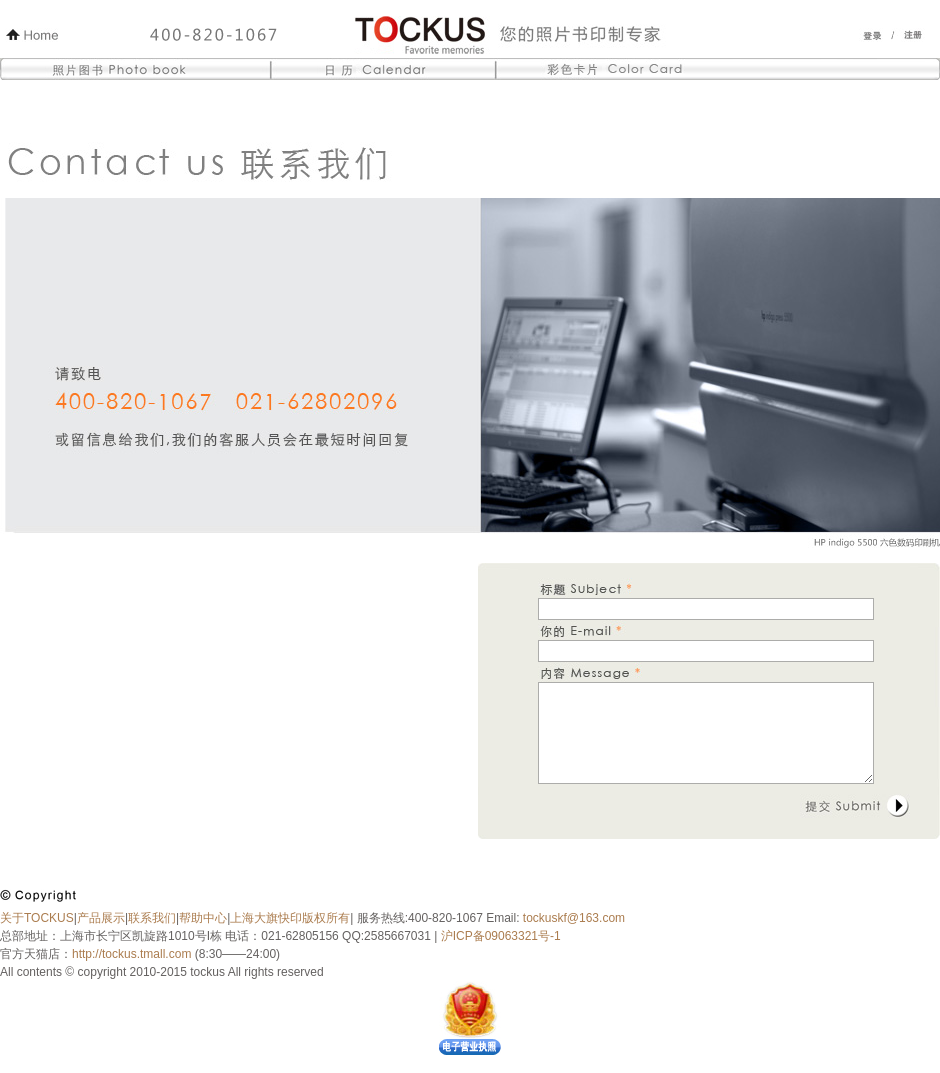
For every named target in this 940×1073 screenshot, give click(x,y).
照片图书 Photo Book (138, 72)
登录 (872, 35)
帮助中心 (203, 918)
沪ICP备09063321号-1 (498, 936)
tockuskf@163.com (574, 918)
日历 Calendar (384, 72)
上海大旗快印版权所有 (290, 918)
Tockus (514, 35)
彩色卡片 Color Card (716, 72)
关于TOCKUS (37, 918)
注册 (914, 35)
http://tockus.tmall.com (131, 954)
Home (32, 35)
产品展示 (101, 918)
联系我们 (152, 918)
